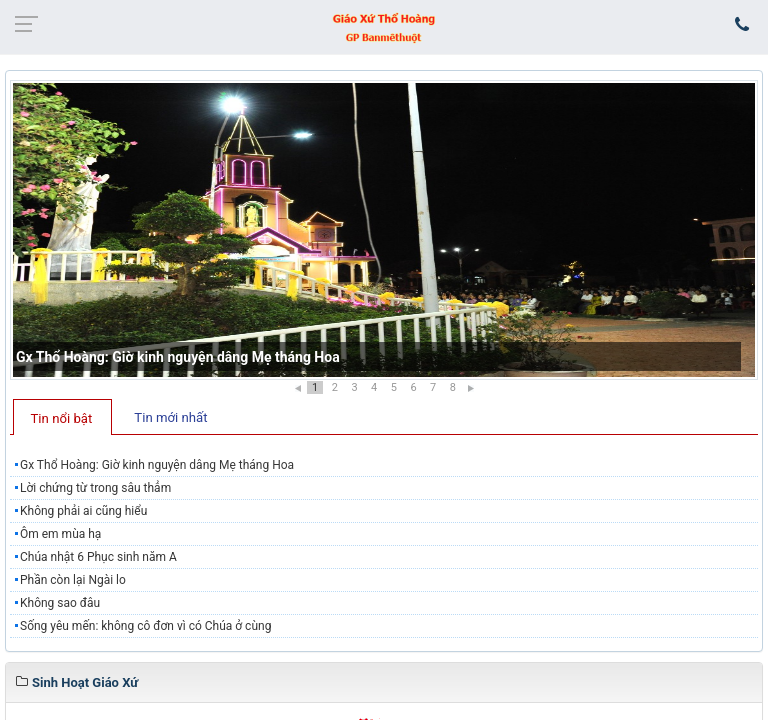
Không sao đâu (60, 603)
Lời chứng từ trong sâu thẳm (95, 488)
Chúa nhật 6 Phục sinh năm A (98, 557)
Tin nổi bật (62, 418)
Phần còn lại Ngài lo (73, 580)
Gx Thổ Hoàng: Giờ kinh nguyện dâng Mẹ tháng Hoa (178, 357)
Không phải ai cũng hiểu (83, 511)
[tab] (62, 417)
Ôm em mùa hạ (60, 534)
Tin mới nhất (170, 417)
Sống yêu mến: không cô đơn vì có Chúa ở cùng (145, 626)
